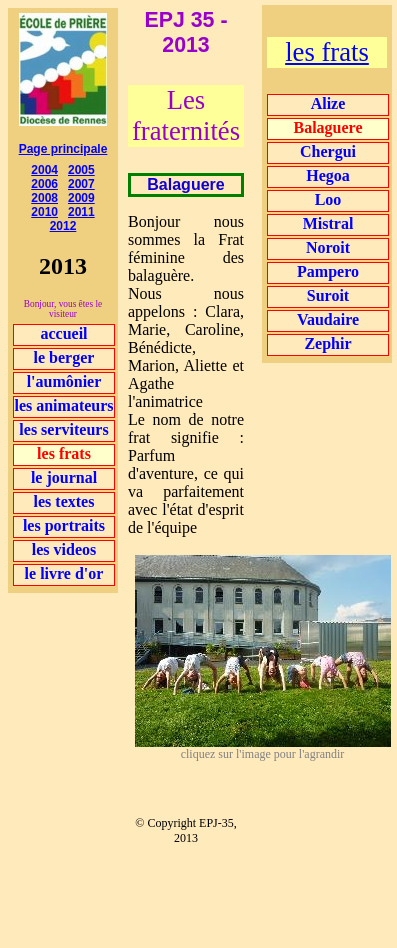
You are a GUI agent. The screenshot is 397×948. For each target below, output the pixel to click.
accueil (63, 333)
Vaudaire (328, 319)
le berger (64, 357)
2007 (81, 184)
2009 (81, 198)
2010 (44, 212)
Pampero (328, 271)
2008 (44, 198)
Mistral (328, 223)
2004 (44, 170)
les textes (64, 501)
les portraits (64, 525)
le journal (64, 477)
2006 (44, 184)
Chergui (328, 151)
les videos (64, 549)
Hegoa (328, 175)
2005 (81, 170)
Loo (328, 199)
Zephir (327, 343)
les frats (327, 52)
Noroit (328, 247)
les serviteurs (63, 429)
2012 (63, 226)
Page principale (63, 149)
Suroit (328, 295)
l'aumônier (64, 381)
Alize (328, 103)
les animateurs (63, 405)
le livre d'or (64, 573)
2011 (81, 212)
